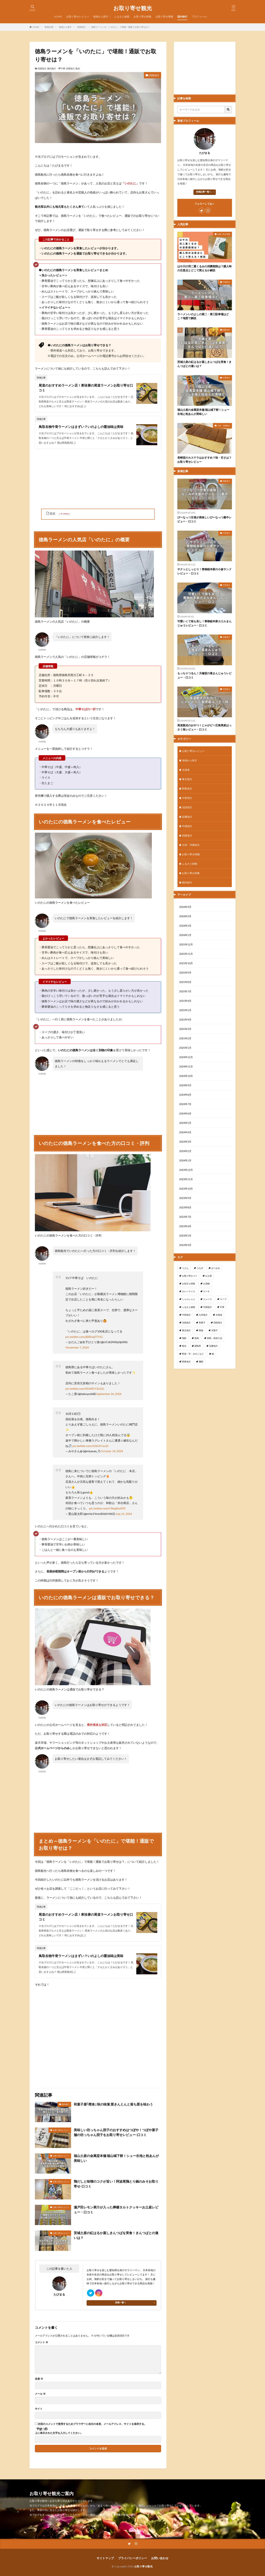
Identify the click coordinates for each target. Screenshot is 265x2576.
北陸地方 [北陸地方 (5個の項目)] (186, 1322)
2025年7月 (185, 991)
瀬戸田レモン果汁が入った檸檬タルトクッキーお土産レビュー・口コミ (116, 2209)
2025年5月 (185, 1010)
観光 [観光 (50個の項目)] (184, 1346)
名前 (39, 2378)
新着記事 (49, 27)
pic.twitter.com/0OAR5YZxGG (84, 1388)
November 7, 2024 (77, 1347)
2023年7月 (185, 1216)
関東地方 (226, 330)
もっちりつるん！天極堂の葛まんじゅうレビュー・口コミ (204, 675)
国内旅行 (182, 16)
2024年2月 (185, 1151)
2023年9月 (185, 1197)
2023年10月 (186, 1188)
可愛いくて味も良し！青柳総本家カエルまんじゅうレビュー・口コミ (204, 623)
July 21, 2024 (124, 1513)
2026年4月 (185, 906)
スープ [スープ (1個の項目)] (223, 1299)
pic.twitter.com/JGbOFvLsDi (90, 1445)
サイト (38, 2408)
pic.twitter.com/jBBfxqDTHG (84, 1336)
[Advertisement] (98, 478)
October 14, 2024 (112, 1451)
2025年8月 (185, 981)
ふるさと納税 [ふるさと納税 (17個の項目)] (188, 1307)
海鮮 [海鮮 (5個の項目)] (184, 1338)
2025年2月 (185, 1038)
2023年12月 (186, 1169)
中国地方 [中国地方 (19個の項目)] (207, 1307)
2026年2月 (185, 925)
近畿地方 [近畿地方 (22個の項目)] (213, 1346)
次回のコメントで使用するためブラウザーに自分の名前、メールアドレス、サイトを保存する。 (92, 2424)
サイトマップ (105, 2558)
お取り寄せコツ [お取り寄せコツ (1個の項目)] (189, 1275)
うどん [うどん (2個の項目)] (185, 1268)
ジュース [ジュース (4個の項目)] (207, 1299)
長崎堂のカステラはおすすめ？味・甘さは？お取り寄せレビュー (204, 459)
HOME (58, 16)
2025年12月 (186, 944)
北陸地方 (187, 807)
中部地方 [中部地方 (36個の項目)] (186, 1314)
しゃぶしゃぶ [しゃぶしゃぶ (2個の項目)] (188, 1299)
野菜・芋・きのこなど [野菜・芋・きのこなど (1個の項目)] (193, 1353)
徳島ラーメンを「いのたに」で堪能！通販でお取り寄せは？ (120, 27)
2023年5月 (185, 1235)
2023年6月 (185, 1226)
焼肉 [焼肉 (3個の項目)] (197, 1338)
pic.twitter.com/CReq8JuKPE (107, 1508)
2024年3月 (185, 1141)
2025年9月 (185, 972)
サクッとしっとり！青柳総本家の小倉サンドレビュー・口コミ (204, 571)
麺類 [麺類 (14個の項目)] (201, 1361)
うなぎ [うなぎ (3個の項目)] (200, 1268)
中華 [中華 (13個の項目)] (222, 1307)
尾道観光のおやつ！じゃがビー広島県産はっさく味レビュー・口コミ (204, 727)
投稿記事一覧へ (203, 191)
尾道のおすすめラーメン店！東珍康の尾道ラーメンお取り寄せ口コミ (86, 387)
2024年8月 (185, 1094)
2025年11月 (186, 953)
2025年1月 (185, 1047)
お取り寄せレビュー (77, 16)
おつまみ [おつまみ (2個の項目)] (215, 1268)
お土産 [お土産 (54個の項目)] (208, 1275)
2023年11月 (186, 1179)
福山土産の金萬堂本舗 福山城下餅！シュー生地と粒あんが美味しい (116, 2158)
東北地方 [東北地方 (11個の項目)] (186, 1330)
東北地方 (187, 779)
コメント (41, 2342)
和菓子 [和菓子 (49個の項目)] (202, 1322)
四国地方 (81, 27)
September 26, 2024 (108, 1393)
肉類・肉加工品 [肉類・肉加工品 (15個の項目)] (214, 1338)
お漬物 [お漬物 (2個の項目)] (206, 1283)
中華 (63, 68)
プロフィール (199, 16)
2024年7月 (185, 1104)
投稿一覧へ (120, 2302)
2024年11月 (186, 1066)
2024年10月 (186, 1075)
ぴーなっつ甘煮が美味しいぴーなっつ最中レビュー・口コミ (204, 519)
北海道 (186, 769)
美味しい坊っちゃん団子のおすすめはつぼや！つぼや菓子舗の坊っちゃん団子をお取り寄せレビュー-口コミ (116, 2132)
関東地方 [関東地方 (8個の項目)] (186, 1361)
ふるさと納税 (121, 16)
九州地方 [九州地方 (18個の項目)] (203, 1314)
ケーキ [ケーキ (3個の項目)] (206, 1291)
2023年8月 (185, 1207)
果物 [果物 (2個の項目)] (201, 1330)
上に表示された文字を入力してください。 (59, 2433)
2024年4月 (185, 1132)
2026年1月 (185, 935)
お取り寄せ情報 (164, 16)
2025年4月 (185, 1019)
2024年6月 (185, 1113)
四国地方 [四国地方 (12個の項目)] (217, 1322)
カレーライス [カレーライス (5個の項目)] (188, 1291)
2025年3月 (185, 1028)
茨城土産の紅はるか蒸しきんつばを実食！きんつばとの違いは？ (116, 2235)
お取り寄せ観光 (132, 8)
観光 (78, 68)
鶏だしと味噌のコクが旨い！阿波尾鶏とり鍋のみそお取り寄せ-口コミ (116, 2183)
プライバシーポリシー (132, 2558)
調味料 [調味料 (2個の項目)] (198, 1346)
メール (40, 2393)
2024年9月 (185, 1085)
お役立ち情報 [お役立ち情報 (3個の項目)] (188, 1283)
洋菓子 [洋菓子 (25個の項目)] (214, 1330)
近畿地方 (226, 637)
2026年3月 (185, 916)
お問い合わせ (159, 2558)
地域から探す (100, 16)
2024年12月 (186, 1057)
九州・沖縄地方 (223, 425)
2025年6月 (185, 1000)
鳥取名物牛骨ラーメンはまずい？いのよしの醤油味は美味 (81, 427)
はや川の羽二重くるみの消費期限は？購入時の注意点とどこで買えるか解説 (204, 268)
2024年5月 (185, 1122)
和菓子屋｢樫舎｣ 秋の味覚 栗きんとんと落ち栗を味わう (113, 2104)
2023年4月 (185, 1244)
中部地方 (226, 533)
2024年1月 (185, 1160)
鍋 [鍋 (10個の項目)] (213, 1353)
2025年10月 (186, 963)
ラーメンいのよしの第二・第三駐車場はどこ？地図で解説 (203, 316)
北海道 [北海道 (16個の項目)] (219, 1314)
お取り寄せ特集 (142, 16)
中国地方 (226, 282)
